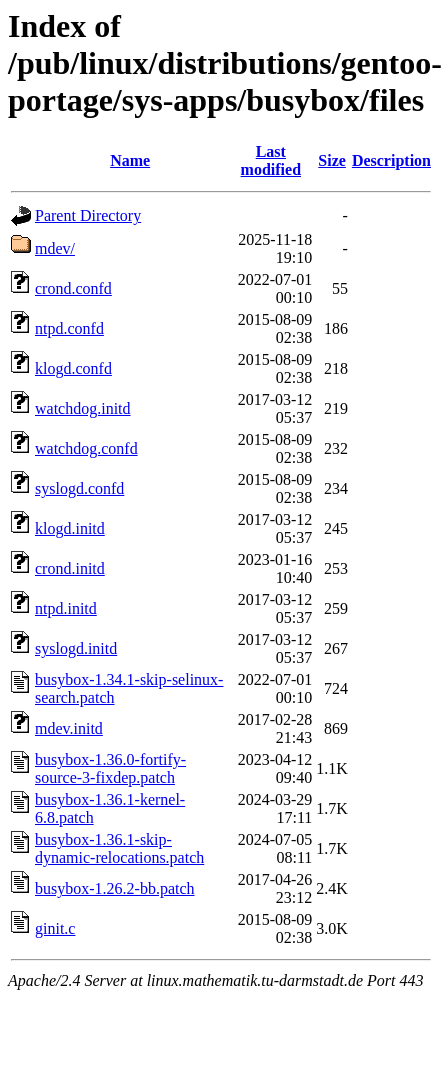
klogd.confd (73, 368)
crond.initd (70, 568)
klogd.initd (70, 528)
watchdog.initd (83, 408)
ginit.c (55, 928)
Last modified (271, 160)
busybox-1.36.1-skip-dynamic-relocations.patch (119, 848)
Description (391, 160)
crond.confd (73, 288)
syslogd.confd (79, 488)
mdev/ (55, 248)
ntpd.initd (66, 608)
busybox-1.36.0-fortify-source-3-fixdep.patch (110, 768)
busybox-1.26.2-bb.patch (115, 888)
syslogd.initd (76, 648)
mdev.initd (69, 728)
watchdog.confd (86, 448)
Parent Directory (88, 215)
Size (332, 160)
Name (130, 160)
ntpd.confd (69, 328)
